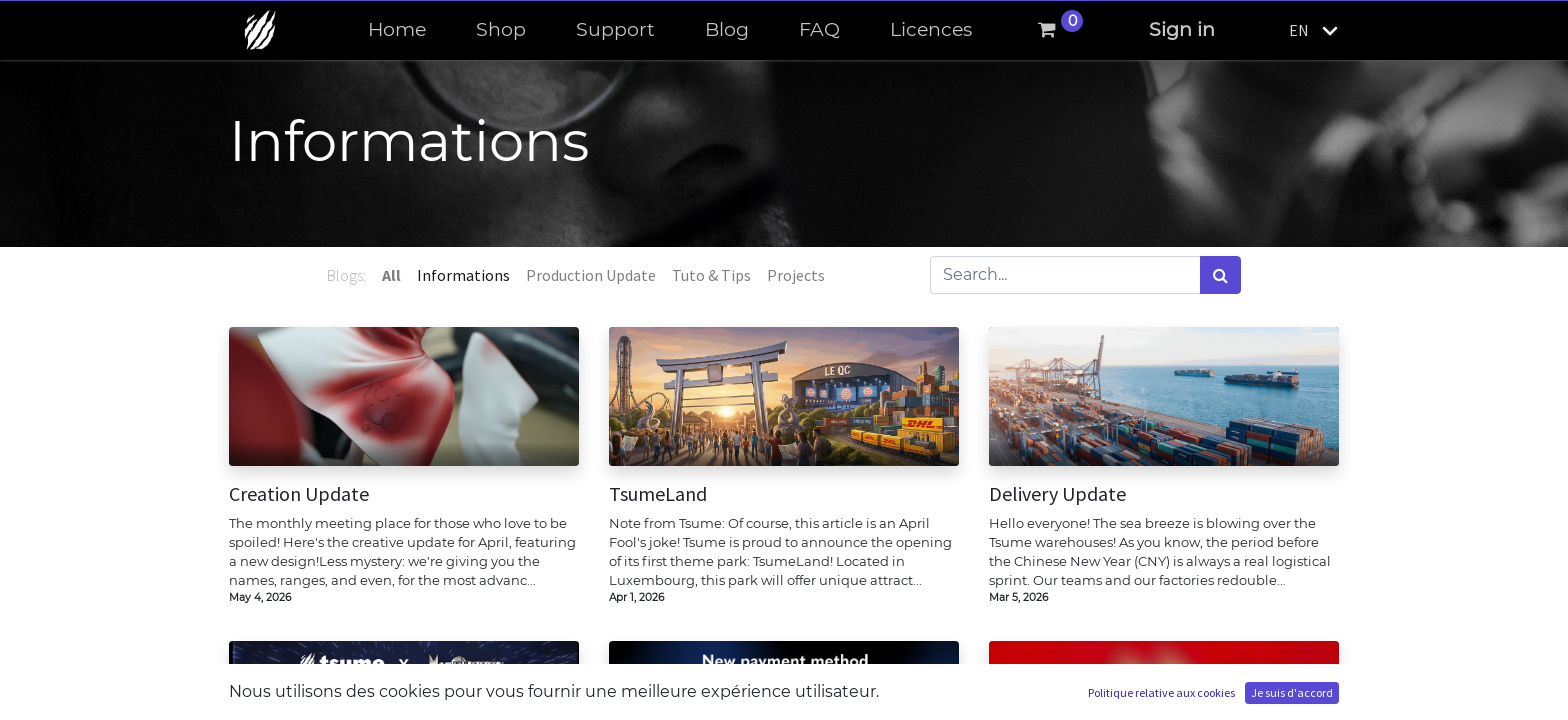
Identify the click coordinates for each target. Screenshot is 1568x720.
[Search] (1220, 275)
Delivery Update (1057, 494)
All (391, 275)
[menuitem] (397, 30)
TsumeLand (658, 494)
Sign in (1182, 29)
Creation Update (299, 494)
